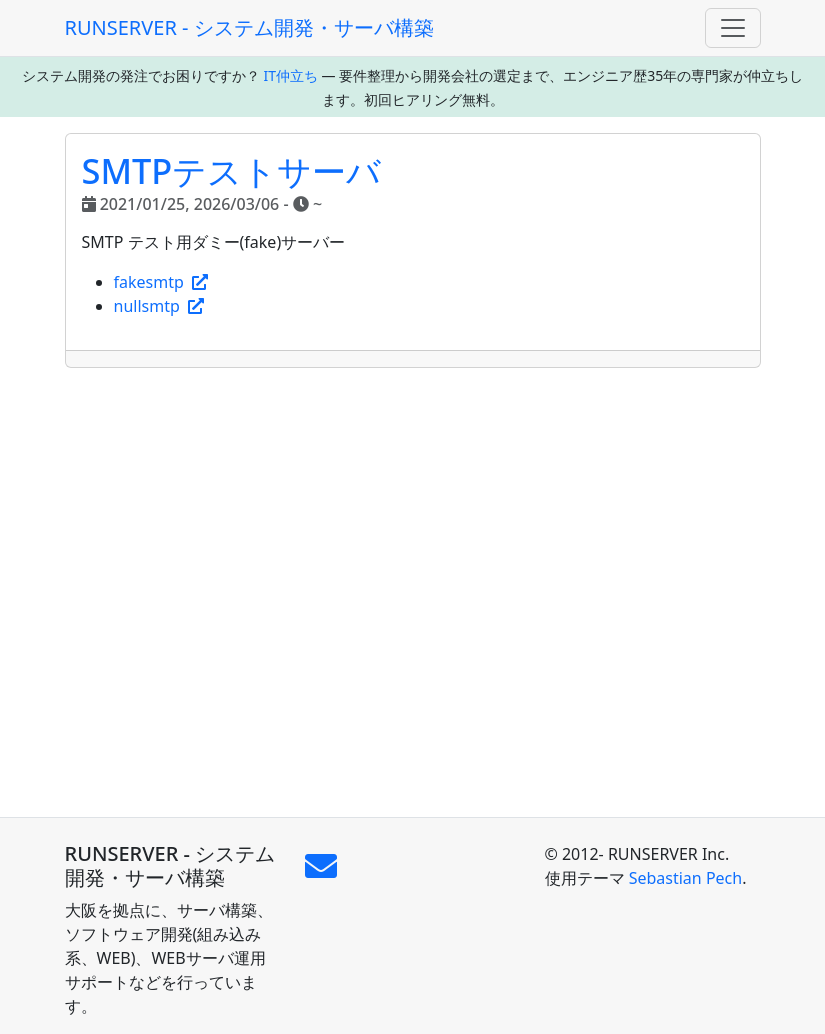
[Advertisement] (413, 592)
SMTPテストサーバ (232, 170)
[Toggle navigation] (733, 28)
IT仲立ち (290, 75)
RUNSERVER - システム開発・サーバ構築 (249, 27)
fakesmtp (161, 282)
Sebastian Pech (686, 878)
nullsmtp (159, 306)
